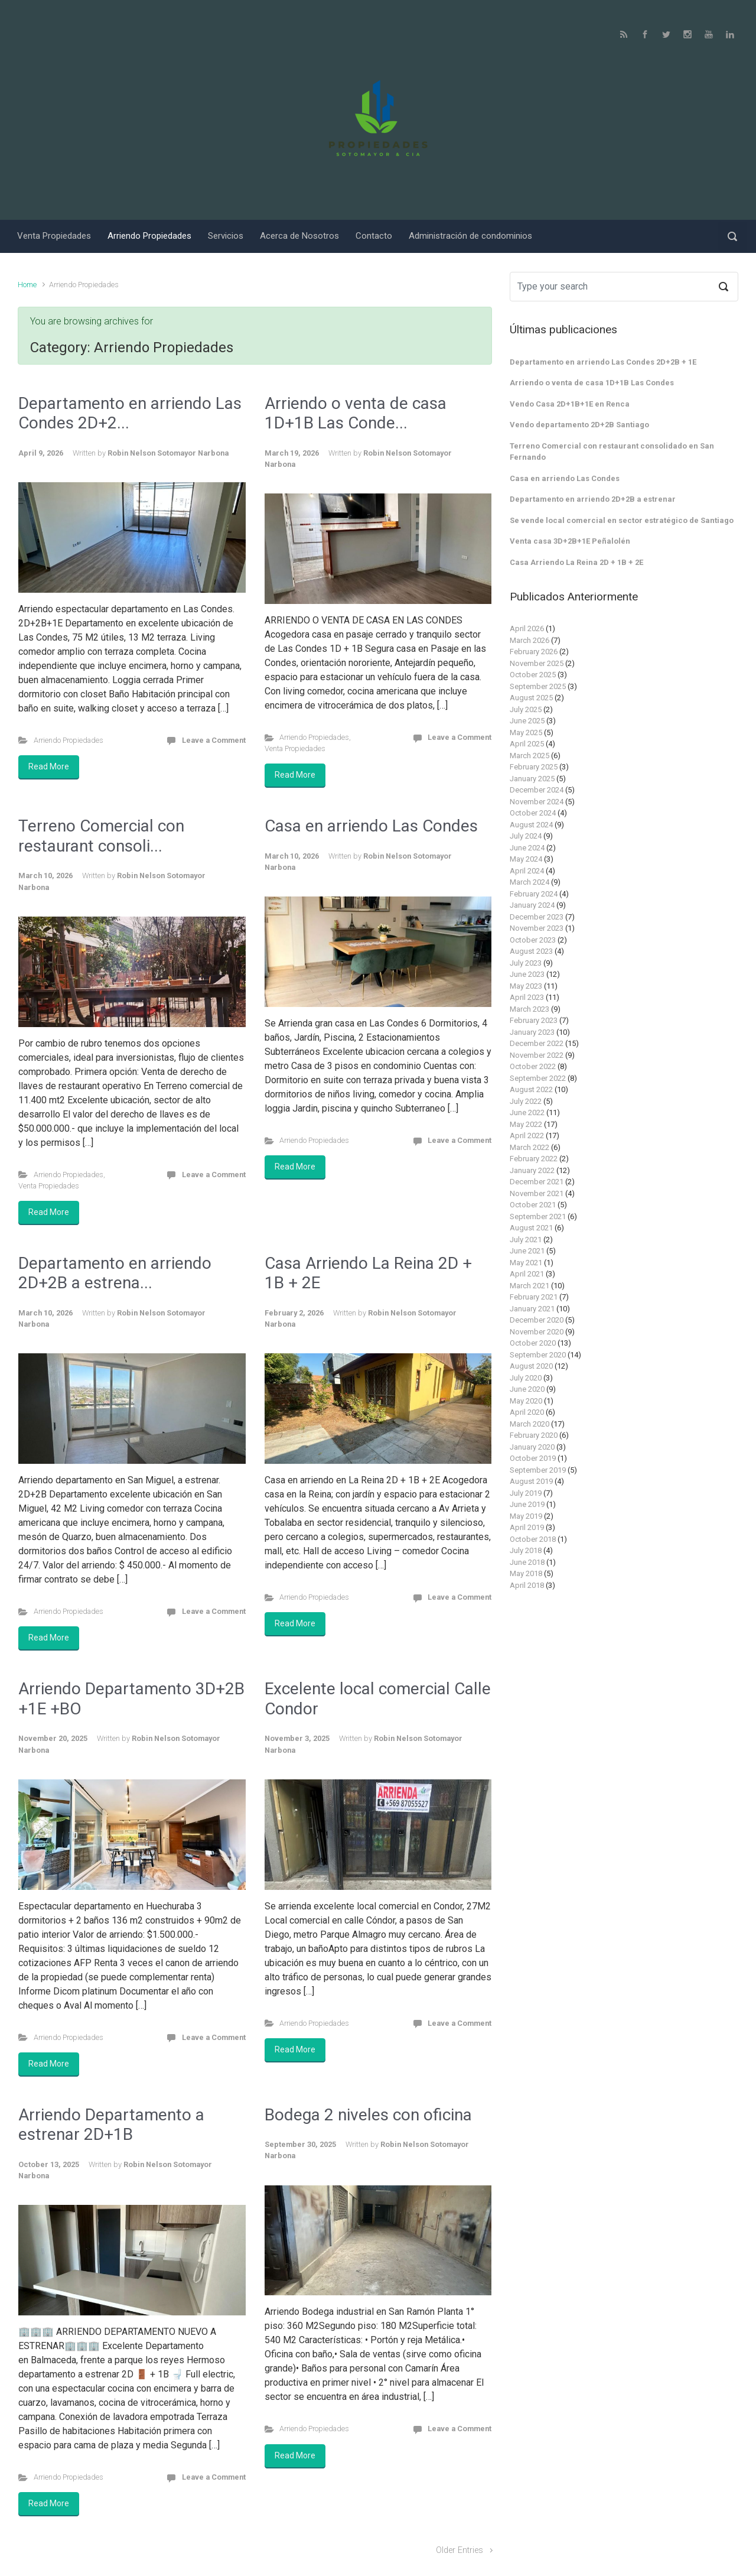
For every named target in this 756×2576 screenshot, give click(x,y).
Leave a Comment (214, 740)
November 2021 (536, 1193)
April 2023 (527, 997)
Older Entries (459, 2550)
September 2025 (538, 686)
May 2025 (526, 732)
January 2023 (532, 1032)
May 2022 (526, 1124)
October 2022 (533, 1066)
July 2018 (526, 1550)
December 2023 (536, 916)
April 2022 (527, 1135)
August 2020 (531, 1366)
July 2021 (526, 1239)
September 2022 (538, 1078)
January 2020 (532, 1447)
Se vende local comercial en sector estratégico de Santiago (622, 520)
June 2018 (527, 1562)
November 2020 (536, 1331)
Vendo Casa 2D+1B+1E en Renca (570, 403)
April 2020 (527, 1412)
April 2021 (527, 1273)
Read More (48, 766)
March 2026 (529, 640)
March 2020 (529, 1423)
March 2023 (529, 1009)
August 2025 (531, 697)
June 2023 (527, 974)
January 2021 (532, 1308)
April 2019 (527, 1527)
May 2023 (526, 986)
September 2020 (538, 1354)
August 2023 (531, 951)
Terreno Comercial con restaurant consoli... (101, 836)
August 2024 (531, 824)
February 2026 (534, 651)
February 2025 (534, 766)
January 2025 (532, 778)
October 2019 (533, 1458)
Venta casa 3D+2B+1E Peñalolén (570, 541)
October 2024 (533, 812)
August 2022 (531, 1089)
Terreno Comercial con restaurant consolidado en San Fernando (612, 451)
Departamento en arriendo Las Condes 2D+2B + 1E (603, 362)
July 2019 (526, 1493)
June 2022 (527, 1112)
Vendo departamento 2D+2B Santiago (579, 424)
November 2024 (536, 801)
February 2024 (534, 893)
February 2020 (534, 1435)
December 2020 (536, 1319)
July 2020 (526, 1377)
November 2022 (536, 1055)
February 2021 (534, 1296)
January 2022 (532, 1170)
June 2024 (527, 847)
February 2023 (534, 1020)
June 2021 (527, 1250)
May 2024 (526, 859)
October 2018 (533, 1539)
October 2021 (533, 1204)
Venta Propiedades (295, 748)
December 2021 (536, 1181)
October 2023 (533, 939)
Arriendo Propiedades (68, 740)
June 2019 (527, 1504)
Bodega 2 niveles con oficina (368, 2115)
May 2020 (526, 1400)
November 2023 (536, 928)
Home (27, 284)
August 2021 (531, 1227)
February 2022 (534, 1158)
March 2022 (529, 1147)
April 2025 (527, 743)
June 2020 (527, 1389)
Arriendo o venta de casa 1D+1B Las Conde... (356, 413)
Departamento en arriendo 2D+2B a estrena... (114, 1273)
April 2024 (527, 870)
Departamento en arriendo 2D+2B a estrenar (593, 499)
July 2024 (526, 835)
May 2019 (526, 1516)
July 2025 (526, 709)
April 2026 (527, 628)
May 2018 (526, 1573)
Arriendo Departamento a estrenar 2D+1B (111, 2125)
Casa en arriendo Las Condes (371, 826)
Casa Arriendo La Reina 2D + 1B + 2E (576, 562)
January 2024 (532, 905)
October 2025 (533, 674)
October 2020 (533, 1343)
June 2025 (527, 720)
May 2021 (526, 1262)
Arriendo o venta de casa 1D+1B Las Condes (592, 382)
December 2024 (536, 789)
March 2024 (529, 882)
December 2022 (536, 1043)
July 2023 (526, 963)
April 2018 (527, 1585)
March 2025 (529, 755)
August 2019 (531, 1481)
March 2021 (529, 1285)
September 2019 (538, 1470)
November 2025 (536, 663)
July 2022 (526, 1101)
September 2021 (538, 1216)
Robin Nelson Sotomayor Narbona (168, 453)
